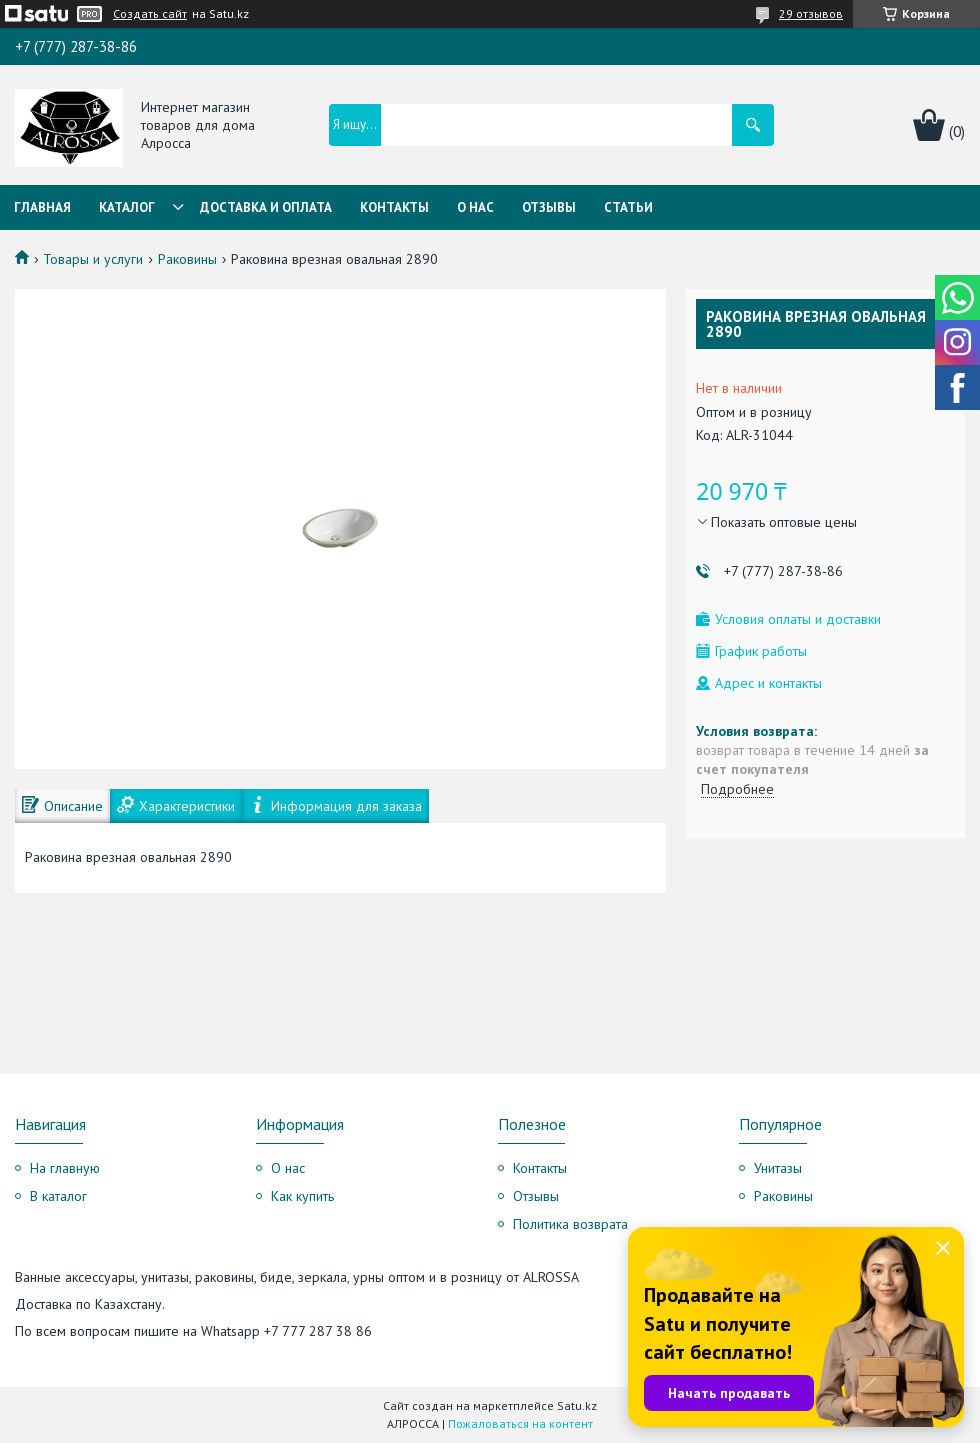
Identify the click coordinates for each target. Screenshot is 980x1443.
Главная (42, 207)
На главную (65, 1168)
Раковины (187, 259)
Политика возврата (570, 1224)
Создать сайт (150, 14)
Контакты (394, 207)
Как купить (302, 1196)
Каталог (127, 207)
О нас (475, 207)
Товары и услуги (93, 259)
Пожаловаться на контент (520, 1423)
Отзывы (549, 207)
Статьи (628, 207)
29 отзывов (811, 13)
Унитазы (778, 1168)
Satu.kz (577, 1405)
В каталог (58, 1196)
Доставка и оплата (266, 207)
